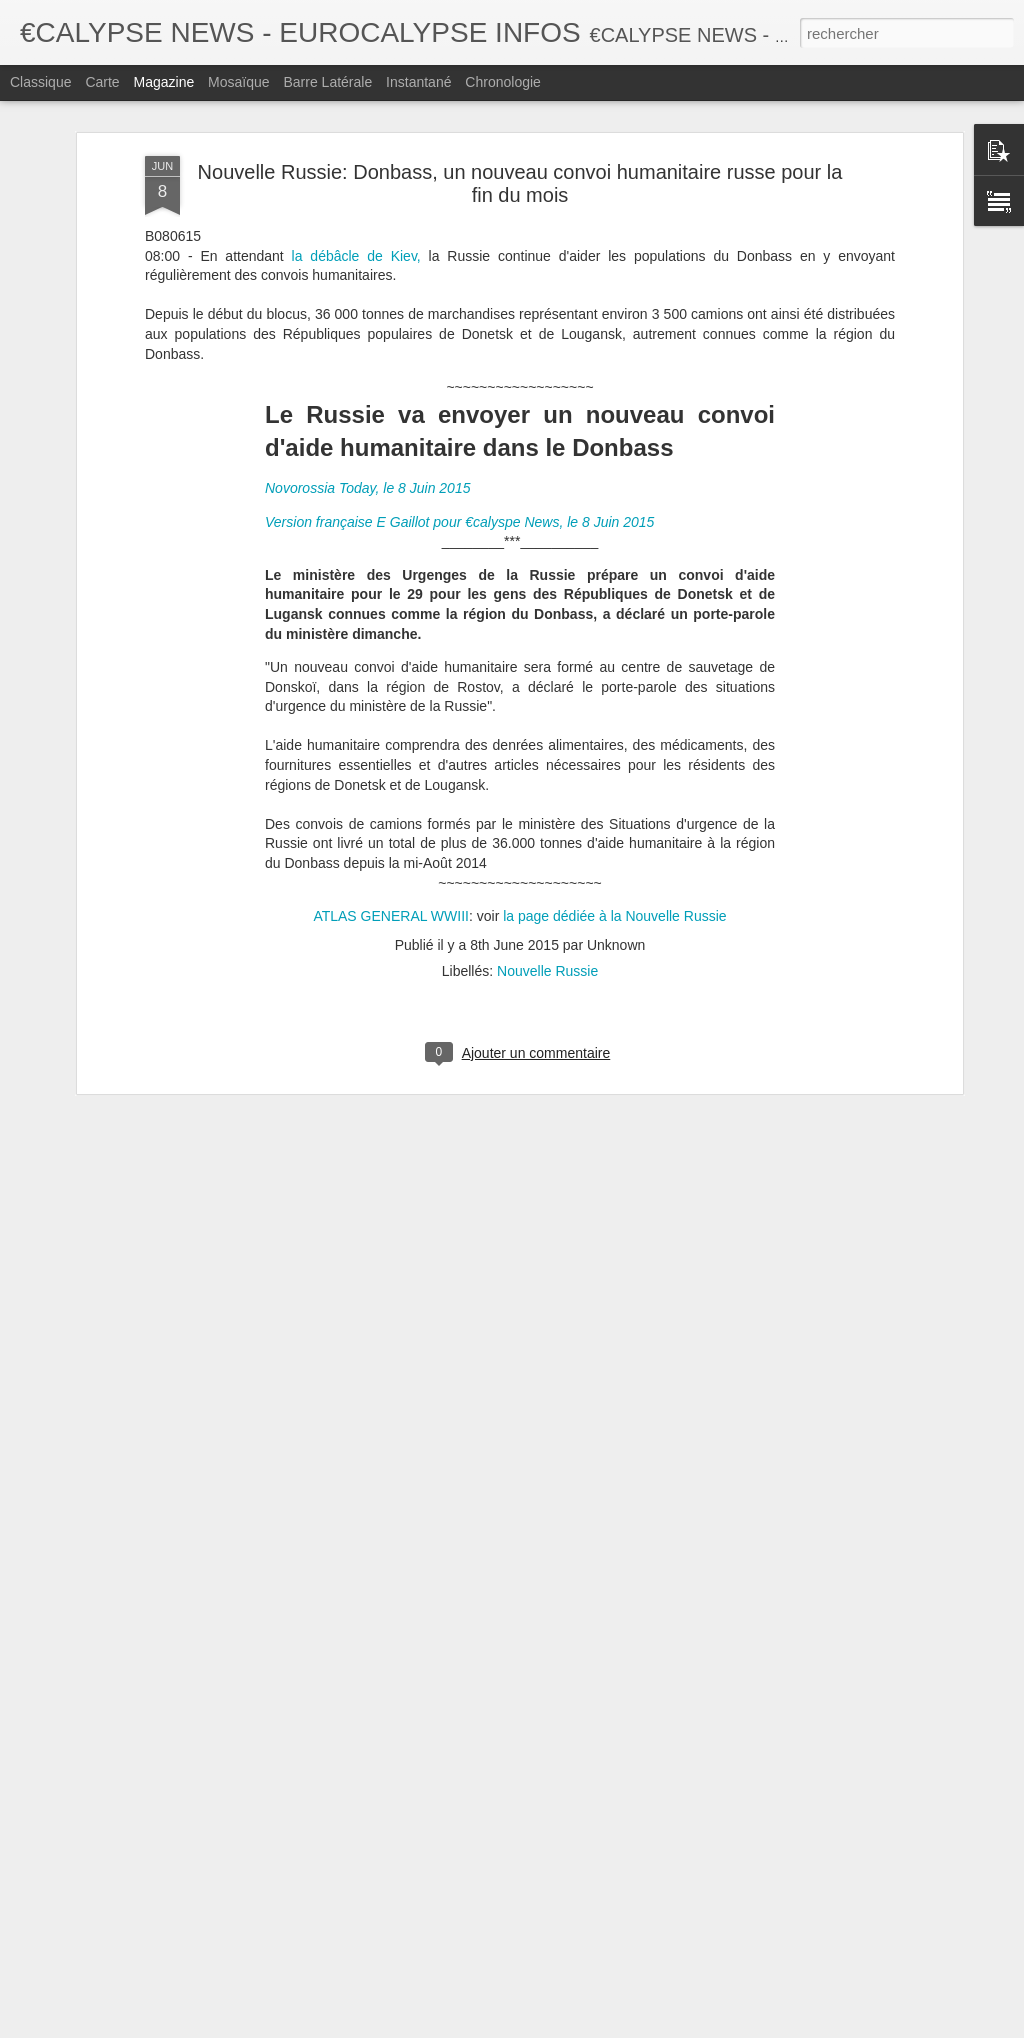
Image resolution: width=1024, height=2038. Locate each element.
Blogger (583, 2027)
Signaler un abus (650, 2027)
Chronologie (503, 82)
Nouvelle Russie (547, 734)
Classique (40, 82)
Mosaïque (238, 82)
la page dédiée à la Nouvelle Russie (612, 679)
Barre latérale (327, 82)
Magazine (164, 82)
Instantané (418, 82)
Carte (102, 82)
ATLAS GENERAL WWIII (391, 679)
